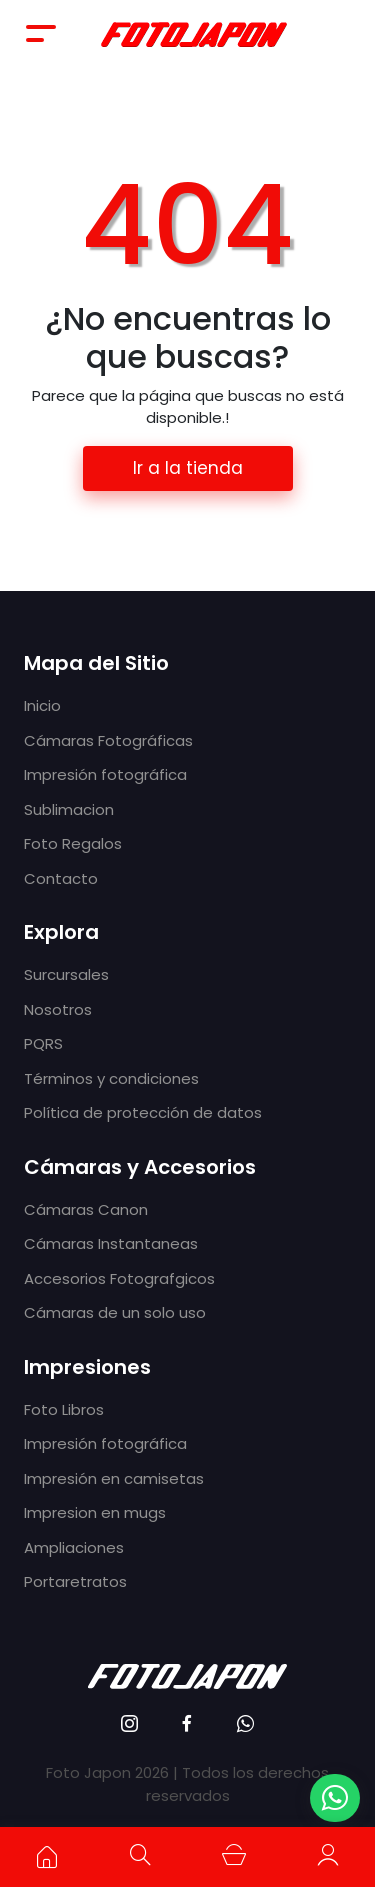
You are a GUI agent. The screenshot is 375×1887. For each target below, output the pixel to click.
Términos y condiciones (111, 1078)
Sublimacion (69, 809)
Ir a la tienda (188, 468)
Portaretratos (75, 1581)
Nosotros (58, 1009)
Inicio (42, 705)
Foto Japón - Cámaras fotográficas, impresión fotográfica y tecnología (194, 33)
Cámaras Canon (86, 1209)
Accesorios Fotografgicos (119, 1278)
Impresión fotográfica (105, 774)
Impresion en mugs (95, 1512)
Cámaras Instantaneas (111, 1243)
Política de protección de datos (143, 1112)
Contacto (61, 878)
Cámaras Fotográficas (108, 740)
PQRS (43, 1043)
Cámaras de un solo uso (115, 1312)
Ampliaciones (74, 1547)
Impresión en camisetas (114, 1478)
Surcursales (66, 974)
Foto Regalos (73, 843)
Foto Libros (64, 1409)
